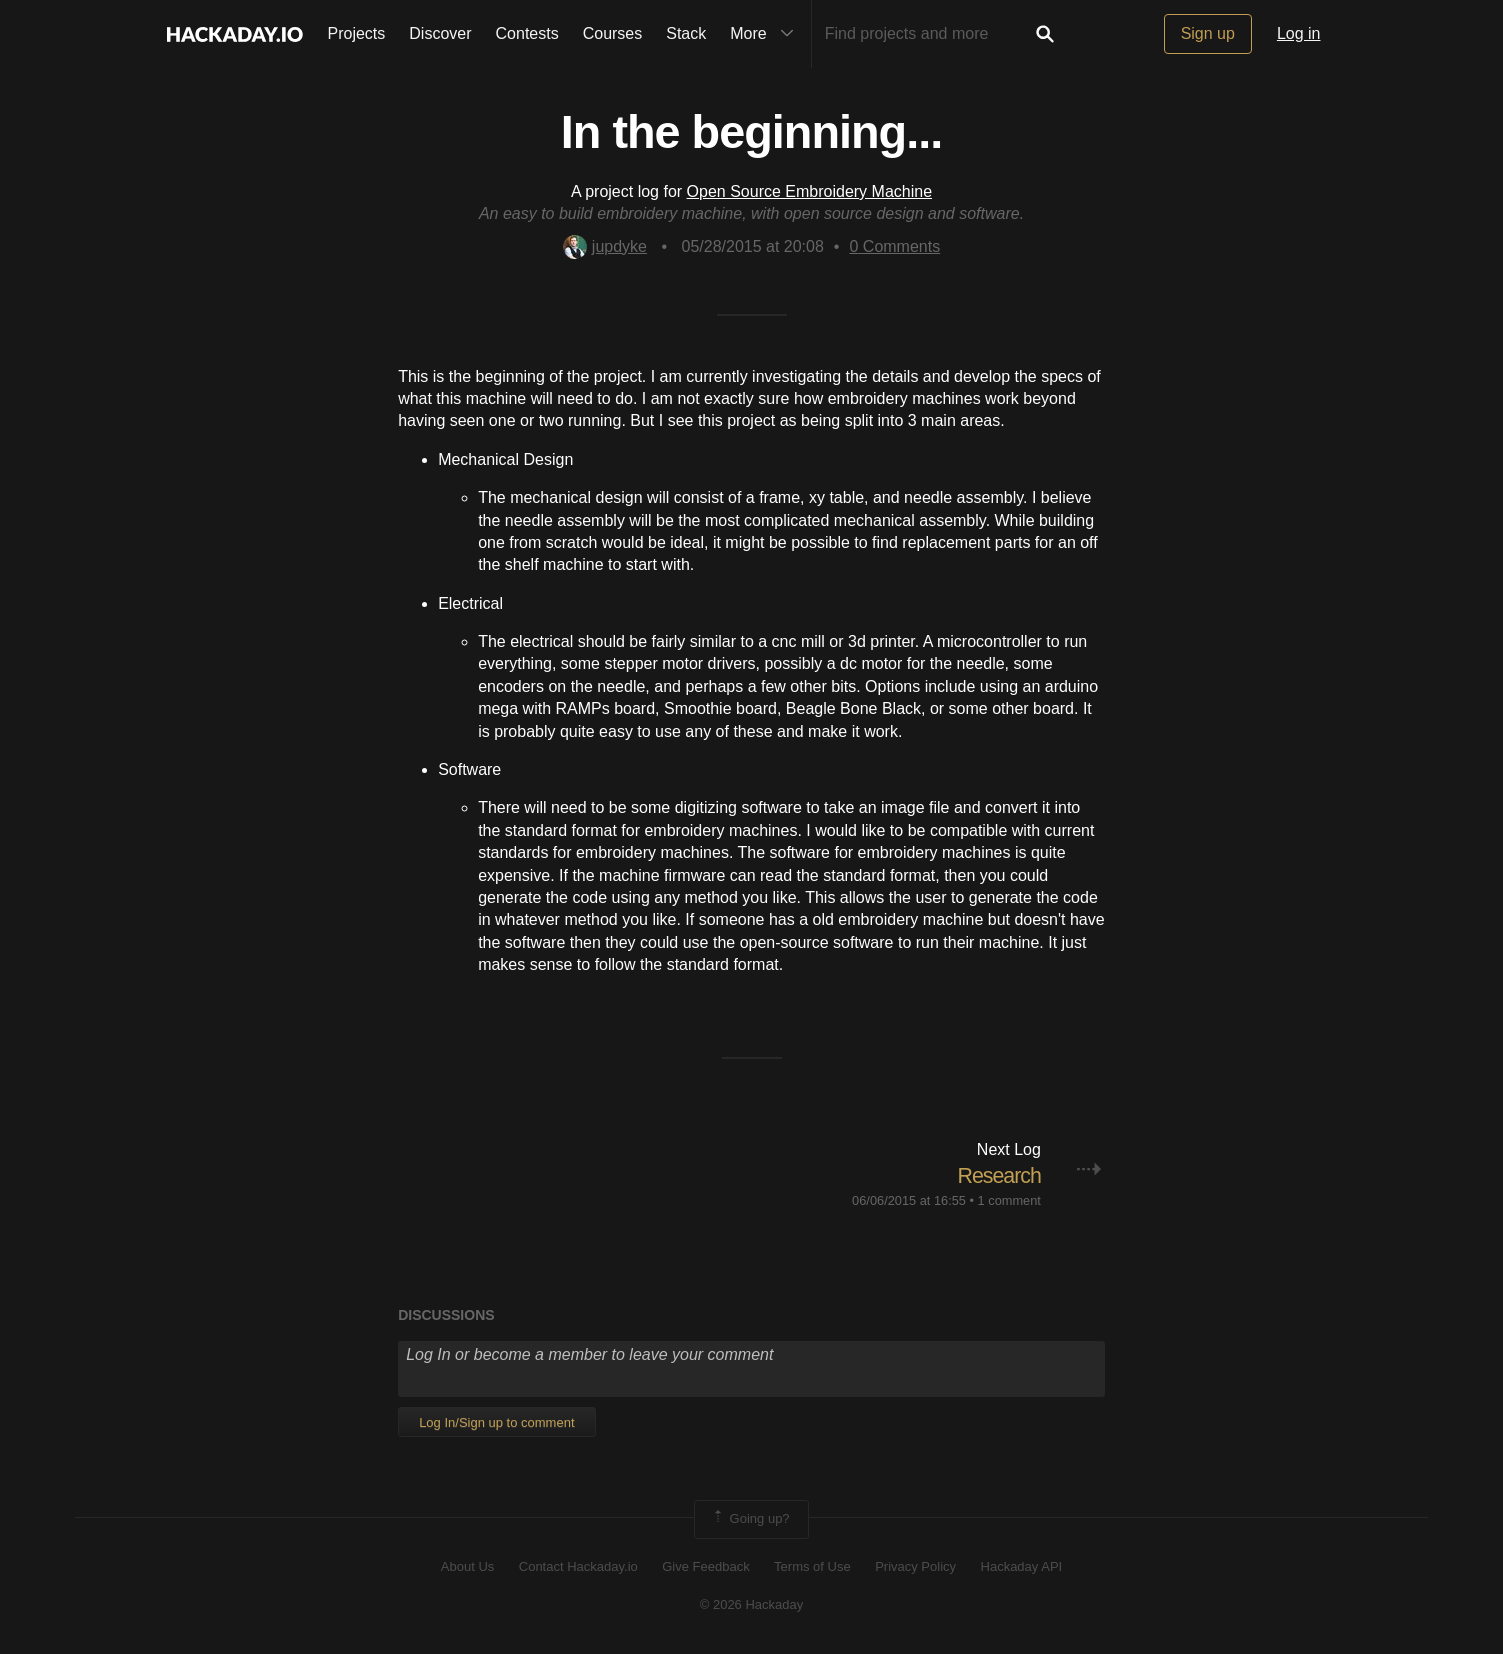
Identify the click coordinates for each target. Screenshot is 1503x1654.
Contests (527, 33)
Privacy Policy (915, 1565)
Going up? (750, 1519)
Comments (894, 246)
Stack (686, 33)
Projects (357, 33)
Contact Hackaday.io (578, 1565)
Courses (613, 33)
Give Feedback (705, 1565)
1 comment (1009, 1200)
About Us (467, 1565)
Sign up (1208, 33)
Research (998, 1175)
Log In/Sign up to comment (496, 1422)
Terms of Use (812, 1565)
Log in (1299, 33)
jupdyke (605, 246)
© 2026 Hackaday (752, 1604)
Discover (440, 33)
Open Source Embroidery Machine (809, 191)
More (766, 34)
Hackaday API (1022, 1565)
